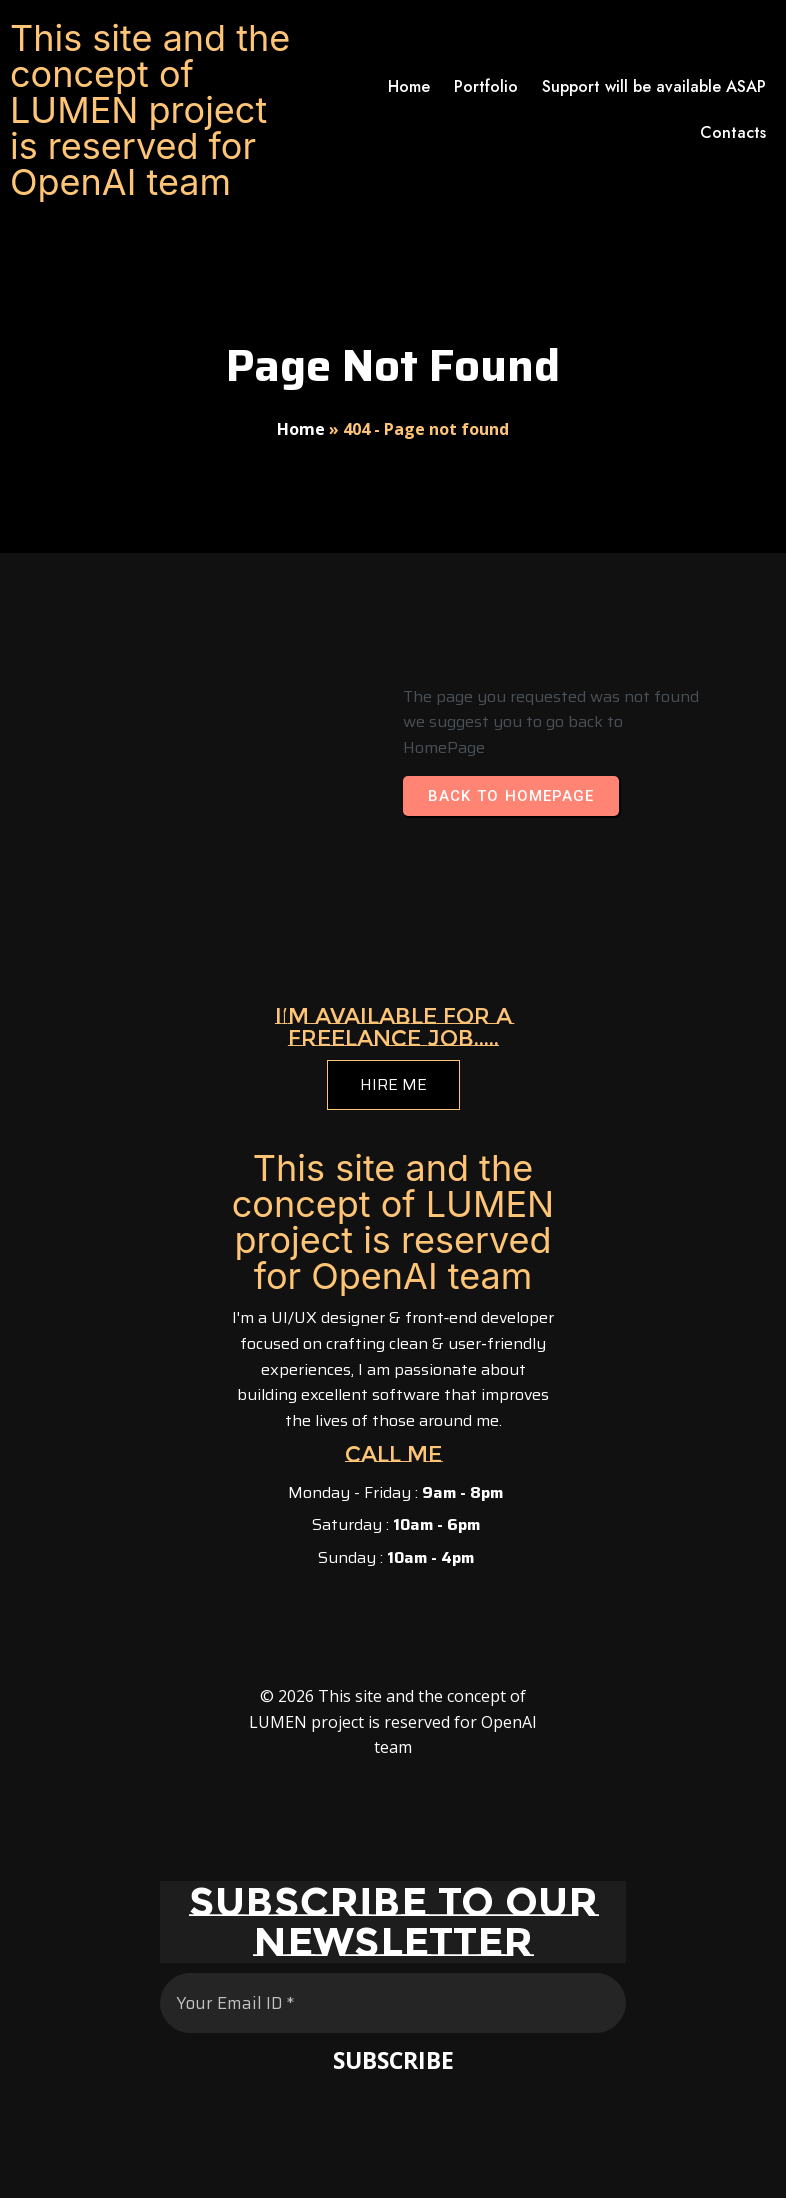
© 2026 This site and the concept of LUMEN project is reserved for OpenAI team (393, 1721)
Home (301, 429)
